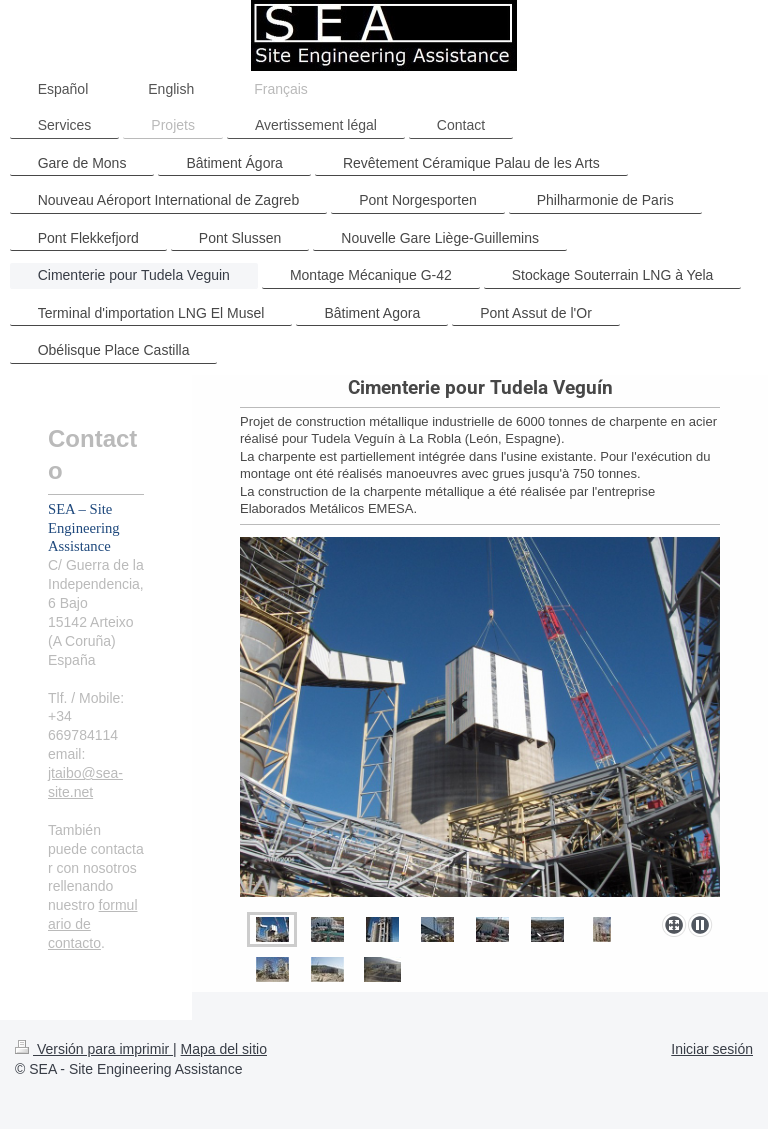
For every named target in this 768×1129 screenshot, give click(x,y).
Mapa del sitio (224, 1049)
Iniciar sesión (712, 1049)
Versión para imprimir (94, 1049)
